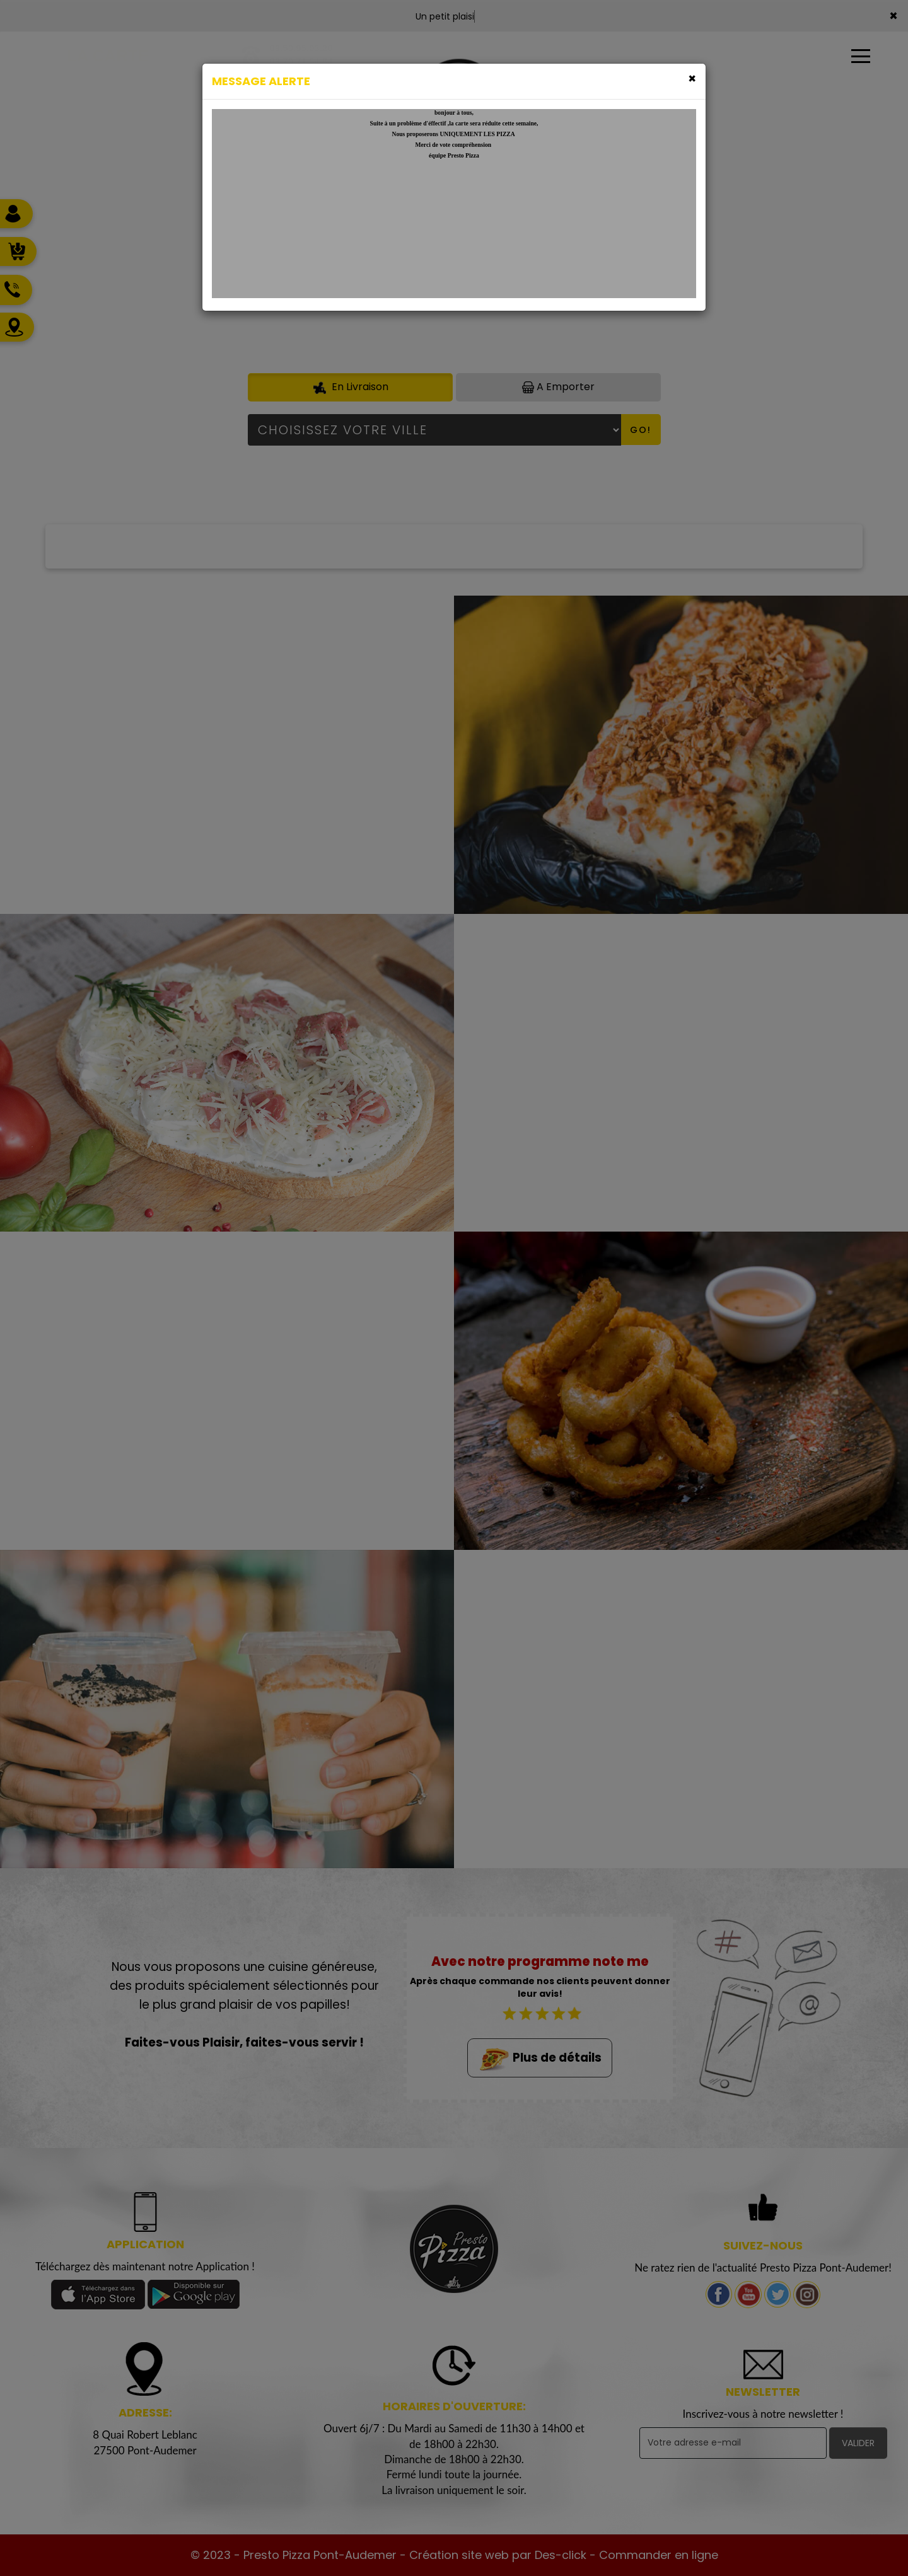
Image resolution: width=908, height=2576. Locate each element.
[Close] (692, 78)
